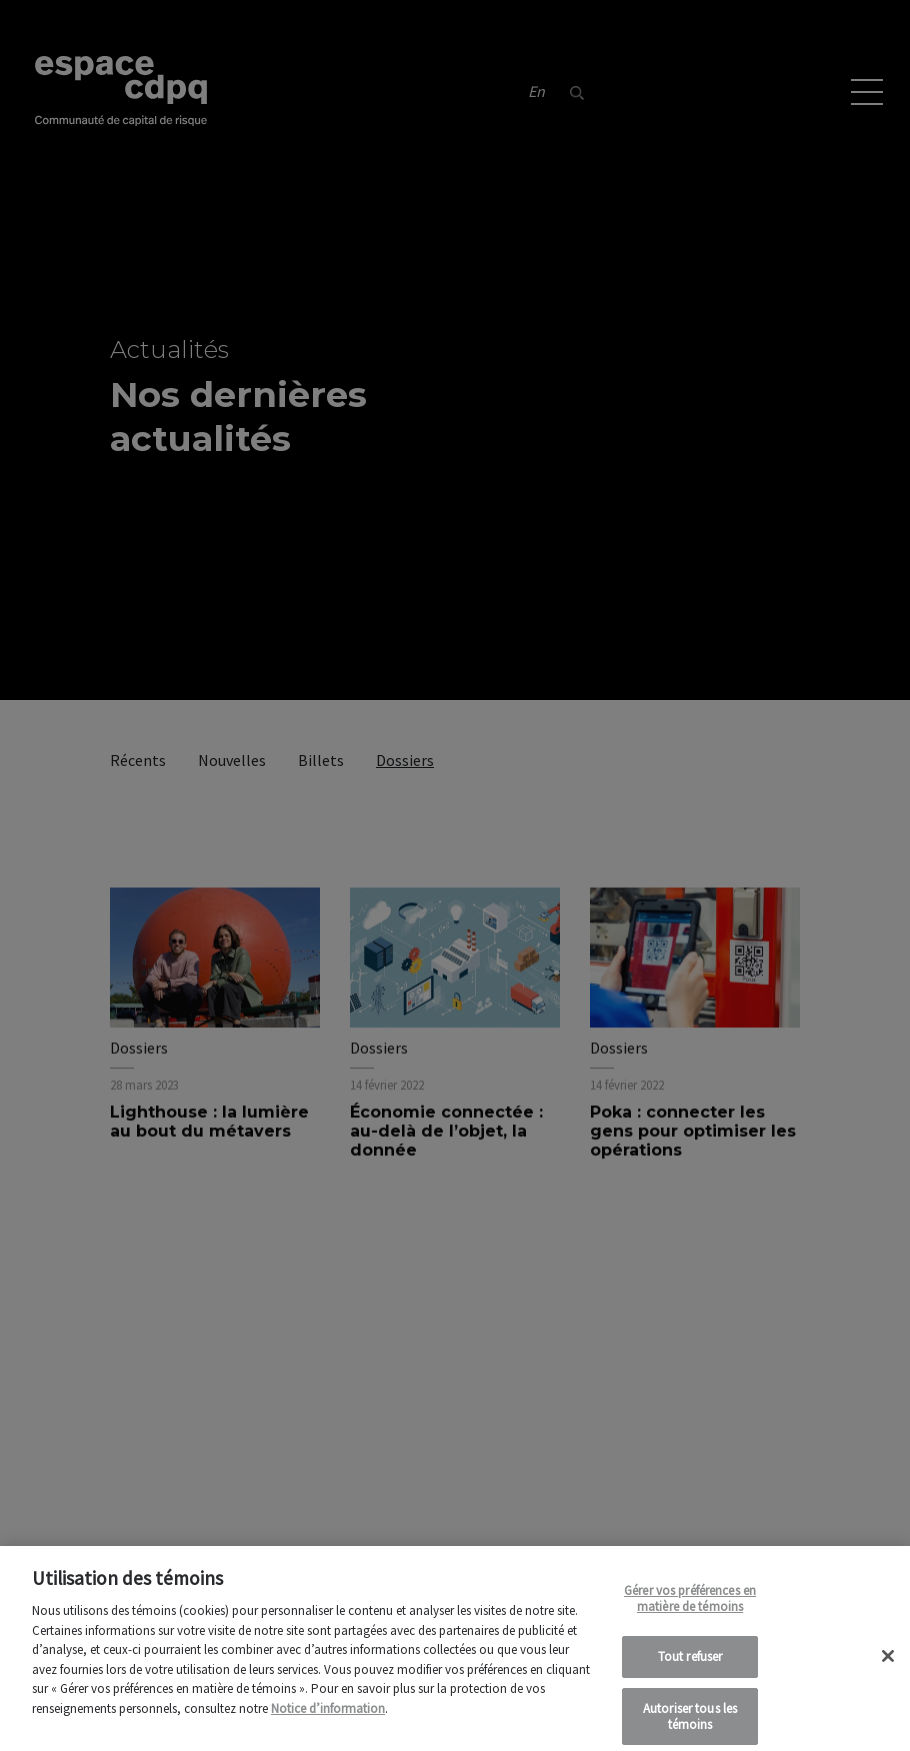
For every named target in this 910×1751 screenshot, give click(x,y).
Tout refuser (690, 1672)
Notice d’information (328, 1723)
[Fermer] (888, 1671)
